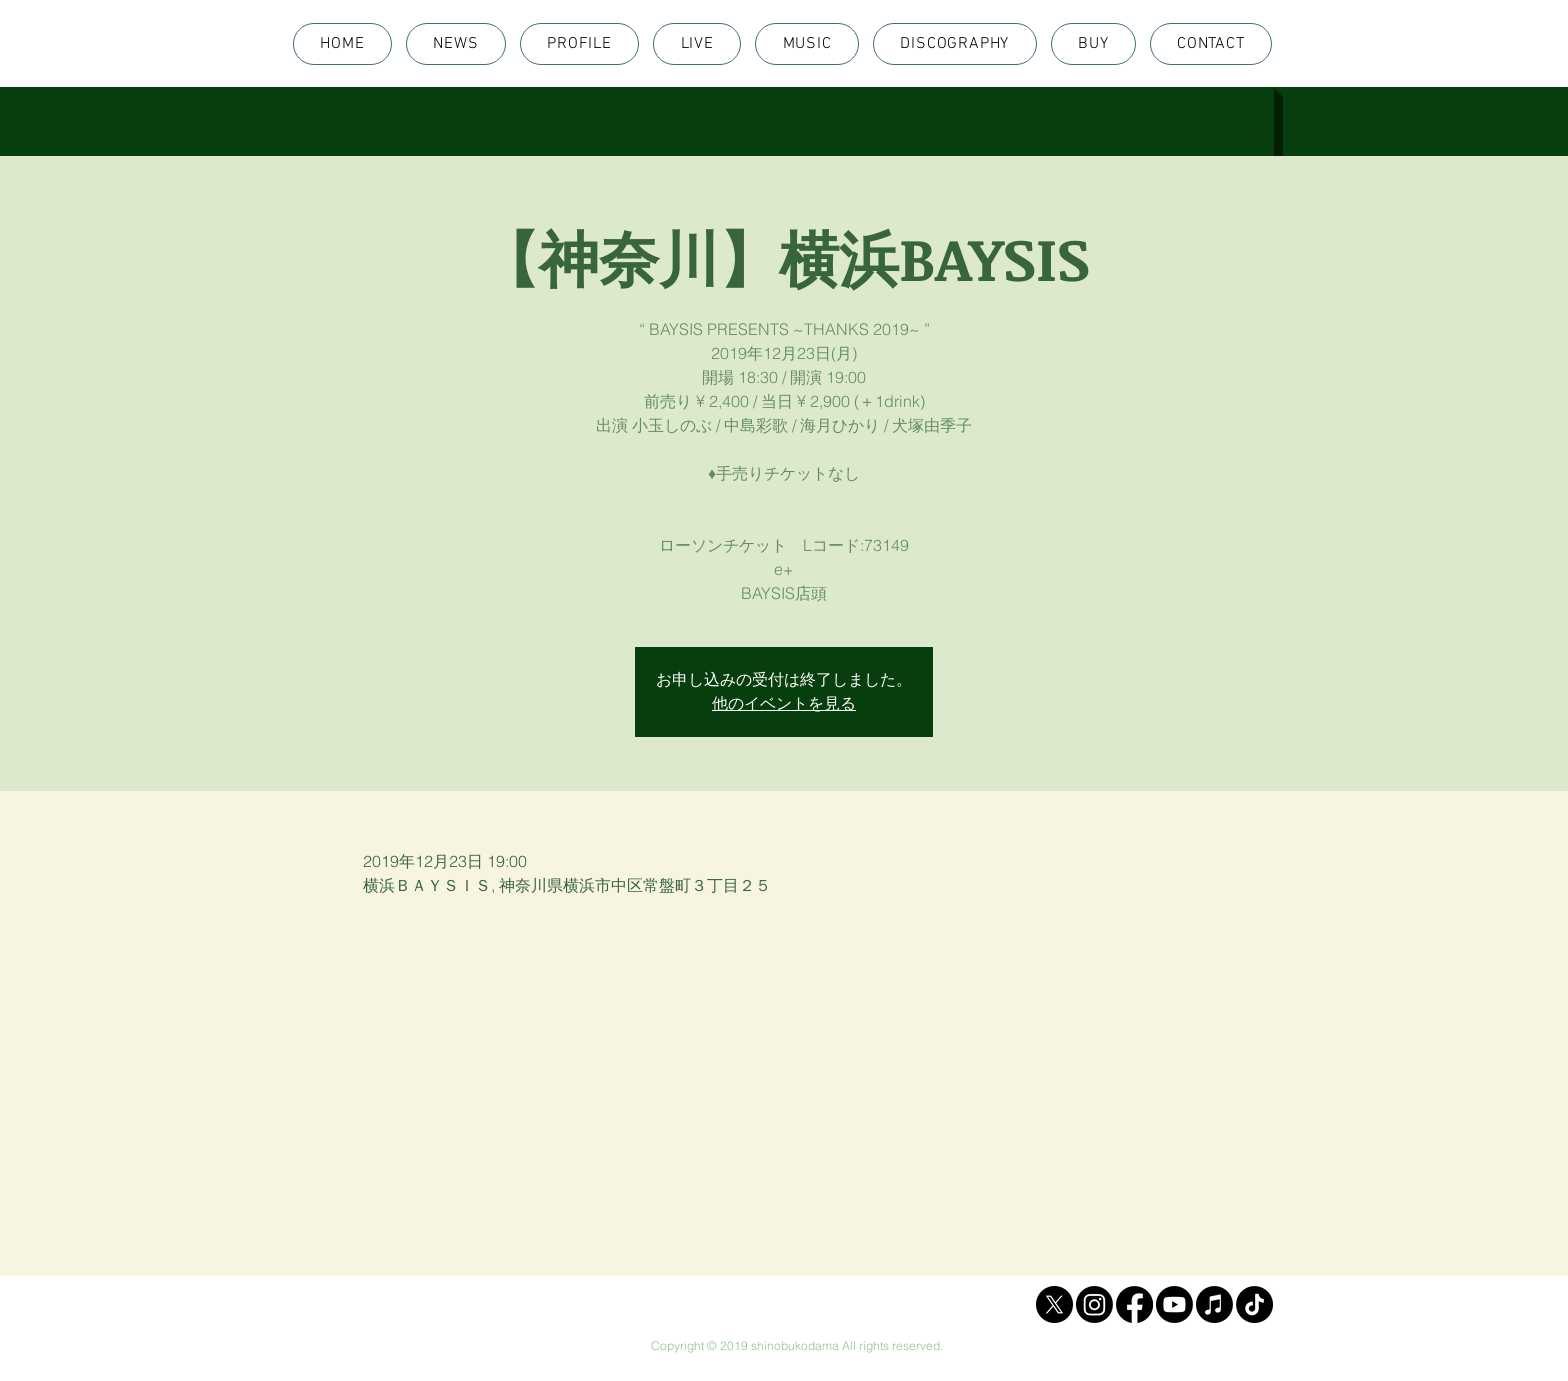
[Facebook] (1134, 1304)
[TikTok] (1254, 1304)
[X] (1054, 1304)
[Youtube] (1174, 1304)
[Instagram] (1094, 1304)
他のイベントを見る (784, 703)
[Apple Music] (1214, 1304)
